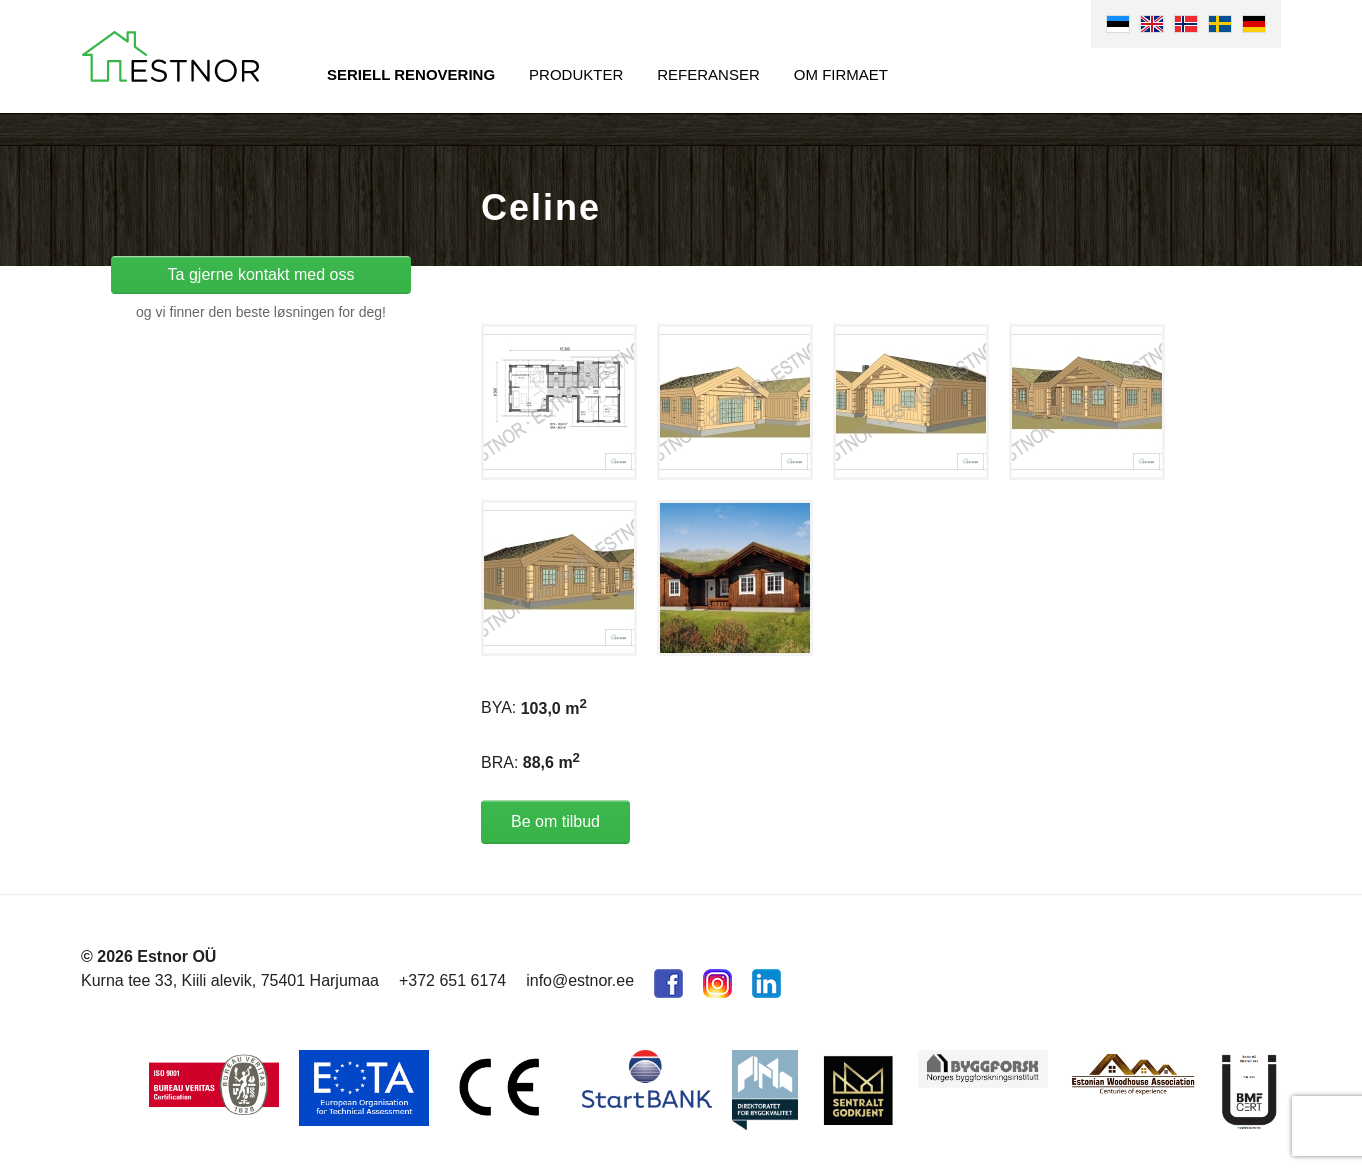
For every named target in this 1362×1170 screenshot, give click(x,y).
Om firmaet (841, 74)
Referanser (708, 74)
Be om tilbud (555, 821)
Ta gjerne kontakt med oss (261, 274)
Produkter (576, 74)
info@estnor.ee (580, 980)
